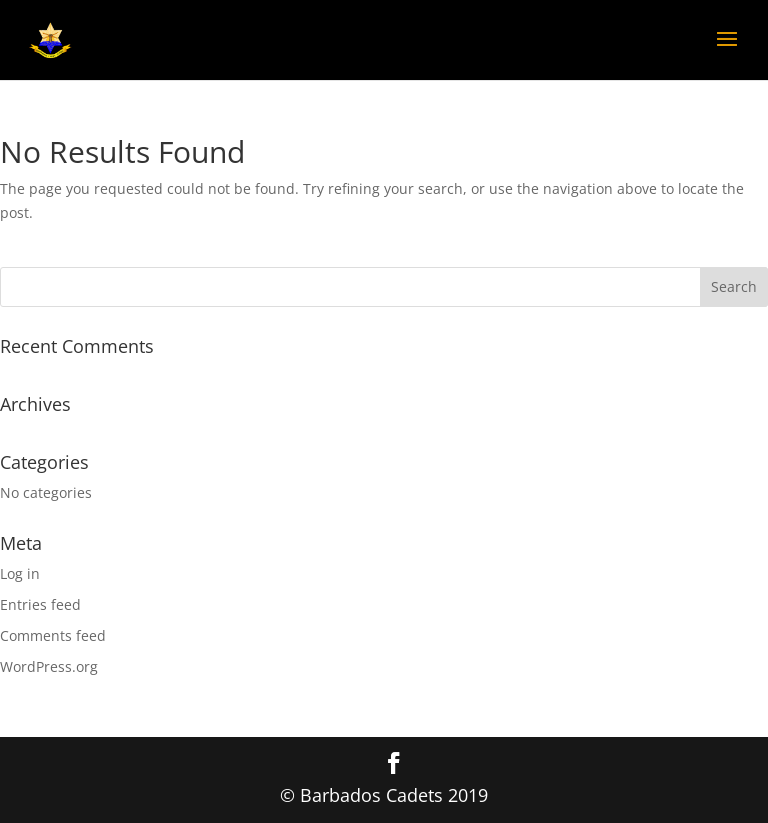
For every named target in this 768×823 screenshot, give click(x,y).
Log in (20, 573)
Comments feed (53, 635)
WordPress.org (49, 666)
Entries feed (40, 604)
